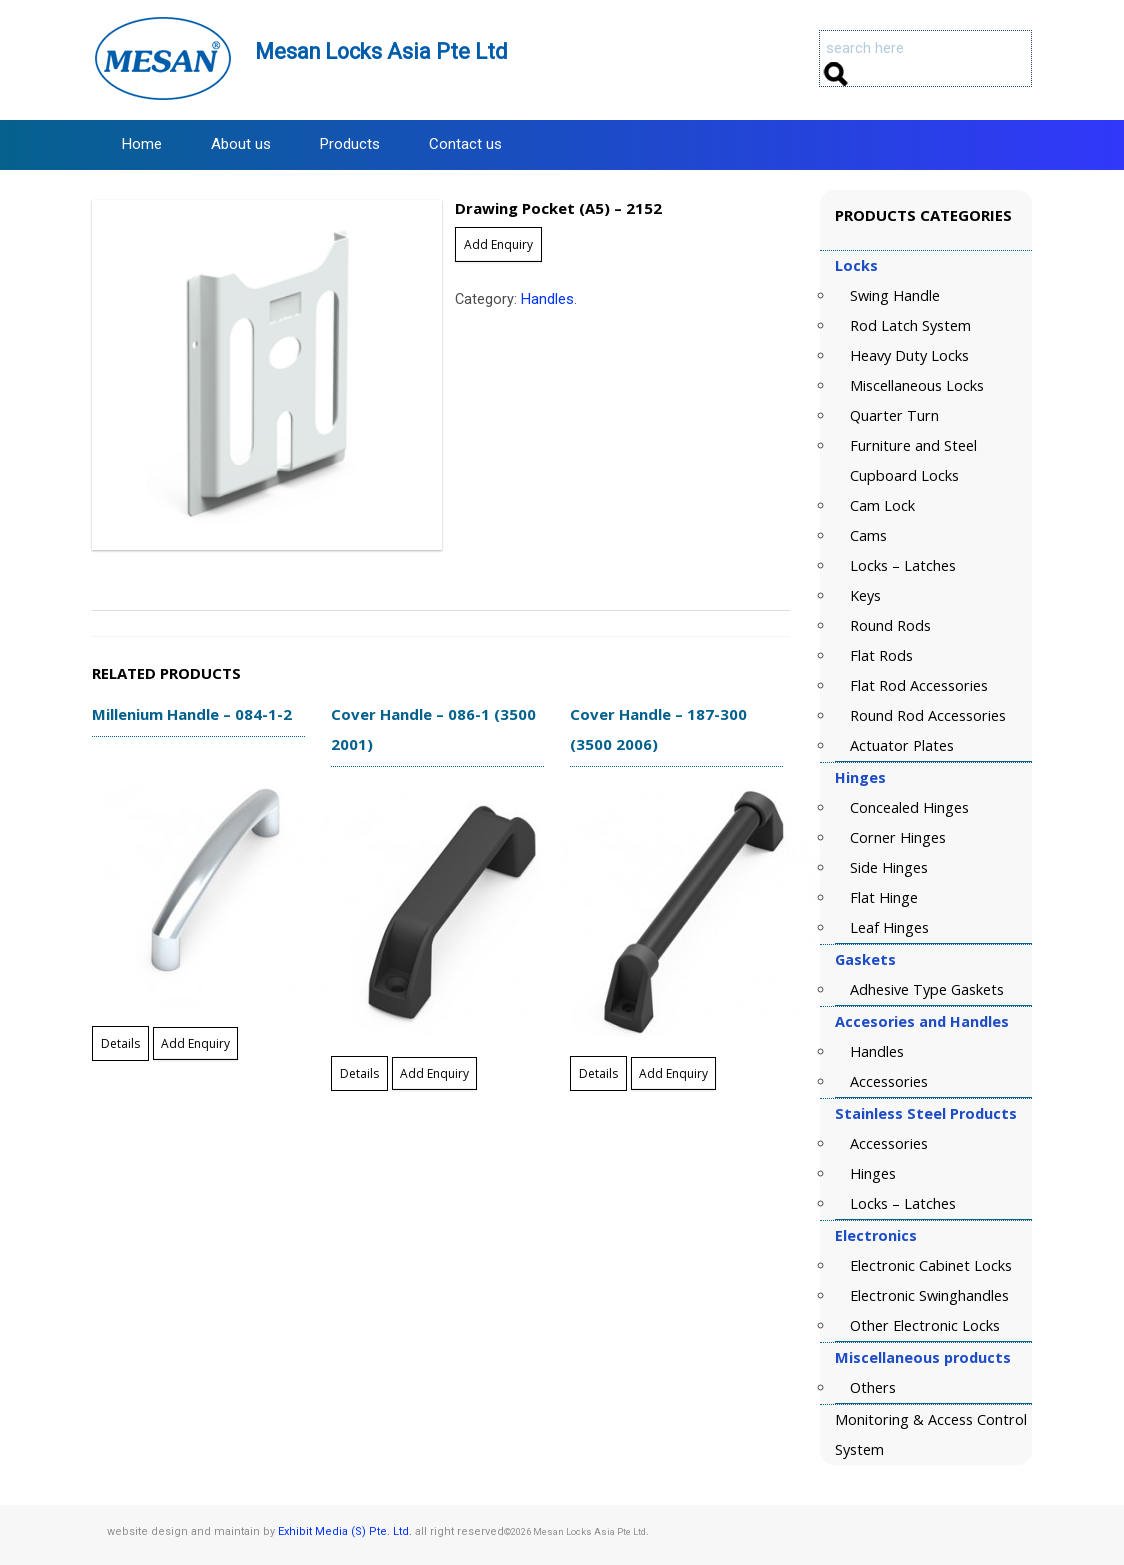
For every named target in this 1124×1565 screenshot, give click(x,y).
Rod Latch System (910, 325)
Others (873, 1387)
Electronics (876, 1235)
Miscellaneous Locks (917, 385)
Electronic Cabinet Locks (931, 1265)
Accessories (889, 1081)
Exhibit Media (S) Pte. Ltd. (345, 1531)
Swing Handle (895, 295)
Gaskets (865, 959)
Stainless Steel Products (926, 1113)
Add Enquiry (498, 244)
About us (241, 144)
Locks (856, 265)
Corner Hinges (898, 837)
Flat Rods (881, 655)
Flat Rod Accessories (919, 685)
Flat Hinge (884, 897)
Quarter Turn (894, 415)
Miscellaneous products (923, 1357)
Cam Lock (882, 505)
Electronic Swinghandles (929, 1295)
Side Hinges (889, 867)
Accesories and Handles (922, 1021)
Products (350, 144)
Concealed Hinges (909, 807)
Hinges (860, 777)
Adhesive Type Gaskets (927, 989)
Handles (547, 299)
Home (142, 144)
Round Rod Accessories (928, 715)
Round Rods (890, 625)
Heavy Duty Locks (909, 355)
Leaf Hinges (889, 927)
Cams (868, 535)
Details (120, 1043)
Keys (865, 595)
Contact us (465, 144)
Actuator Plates (902, 745)
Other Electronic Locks (925, 1325)
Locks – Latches (903, 565)
